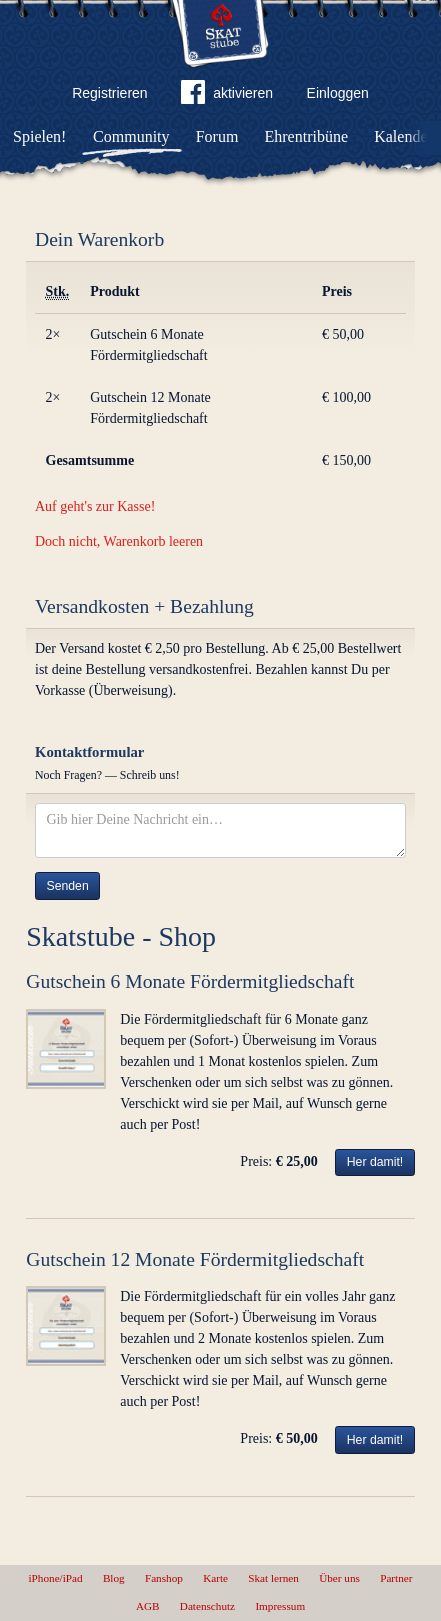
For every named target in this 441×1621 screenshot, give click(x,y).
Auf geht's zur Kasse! (95, 506)
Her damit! (375, 1162)
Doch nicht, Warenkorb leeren (119, 541)
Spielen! (39, 136)
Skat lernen (273, 1578)
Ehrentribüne (307, 136)
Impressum (280, 1606)
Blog (114, 1578)
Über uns (339, 1578)
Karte (215, 1578)
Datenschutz (207, 1606)
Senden (68, 886)
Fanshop (164, 1578)
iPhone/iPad (56, 1578)
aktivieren (227, 96)
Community (131, 136)
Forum (217, 136)
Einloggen (338, 93)
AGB (148, 1606)
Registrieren (109, 93)
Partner (396, 1578)
